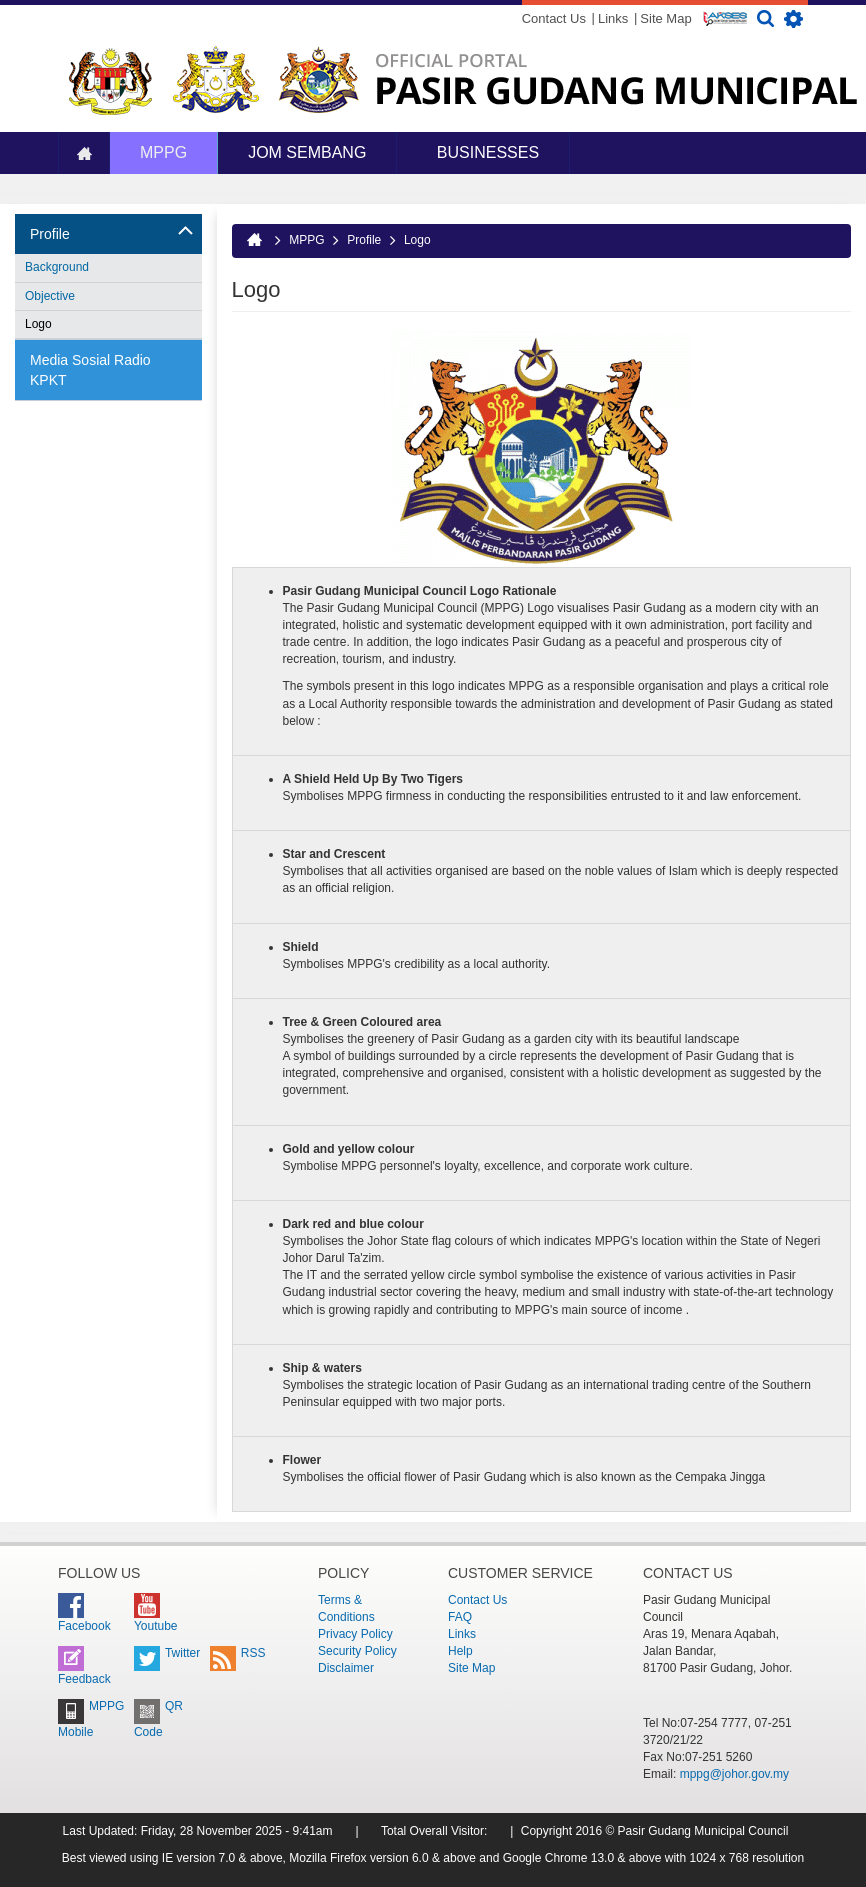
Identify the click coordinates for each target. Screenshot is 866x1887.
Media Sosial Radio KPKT (90, 370)
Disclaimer (346, 1668)
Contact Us (554, 18)
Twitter (167, 1653)
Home (84, 153)
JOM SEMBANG (307, 152)
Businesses (485, 152)
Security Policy (357, 1651)
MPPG (163, 152)
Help (460, 1651)
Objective (50, 296)
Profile (50, 234)
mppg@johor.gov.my (734, 1774)
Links (613, 18)
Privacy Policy (355, 1634)
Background (57, 267)
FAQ (460, 1617)
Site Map (665, 18)
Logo (38, 324)
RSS (238, 1653)
